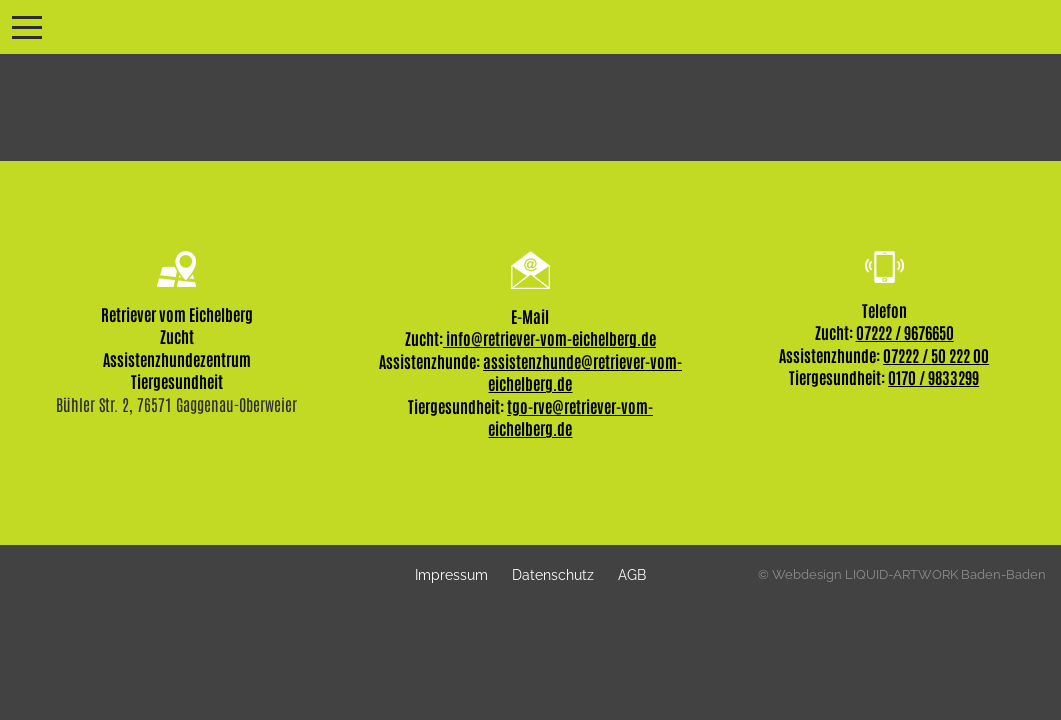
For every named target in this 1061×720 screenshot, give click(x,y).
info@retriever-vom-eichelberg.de (549, 338)
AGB (632, 574)
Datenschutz (553, 574)
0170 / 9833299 (933, 377)
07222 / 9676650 (905, 332)
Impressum (451, 574)
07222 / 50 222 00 (936, 355)
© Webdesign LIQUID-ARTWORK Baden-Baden (902, 574)
